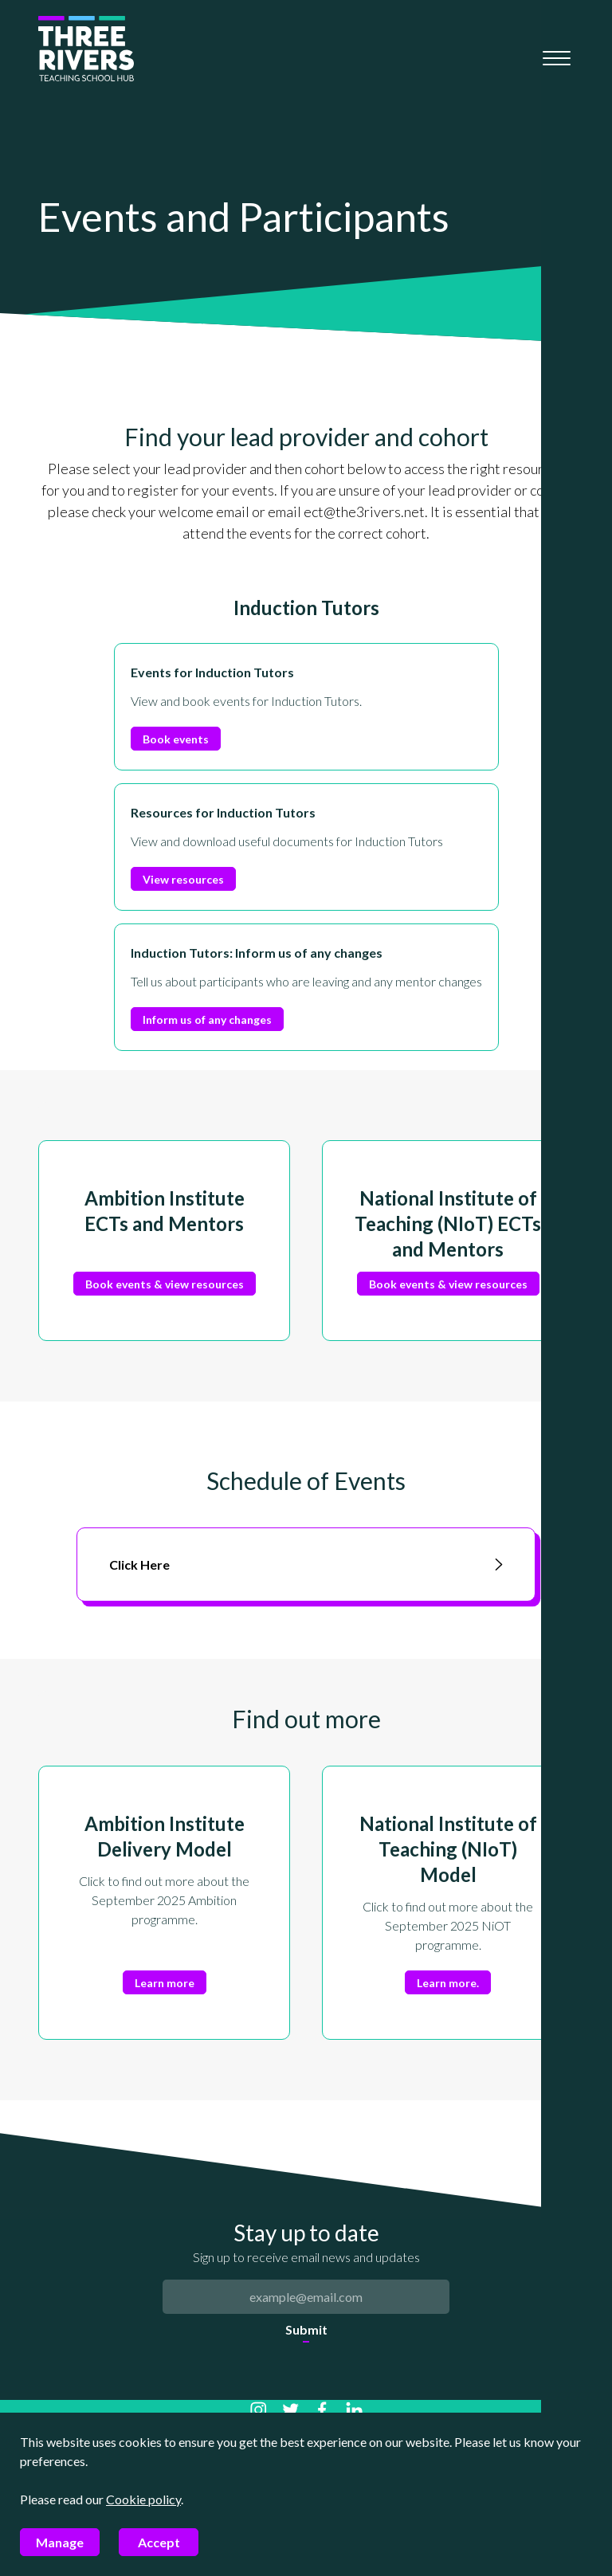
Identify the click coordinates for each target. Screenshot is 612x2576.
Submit (306, 2329)
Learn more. (448, 1983)
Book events (176, 739)
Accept (159, 2542)
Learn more (164, 1983)
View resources (183, 879)
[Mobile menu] (556, 58)
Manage (60, 2542)
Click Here (306, 1564)
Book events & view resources (164, 1284)
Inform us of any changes (207, 1019)
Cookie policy (143, 2499)
